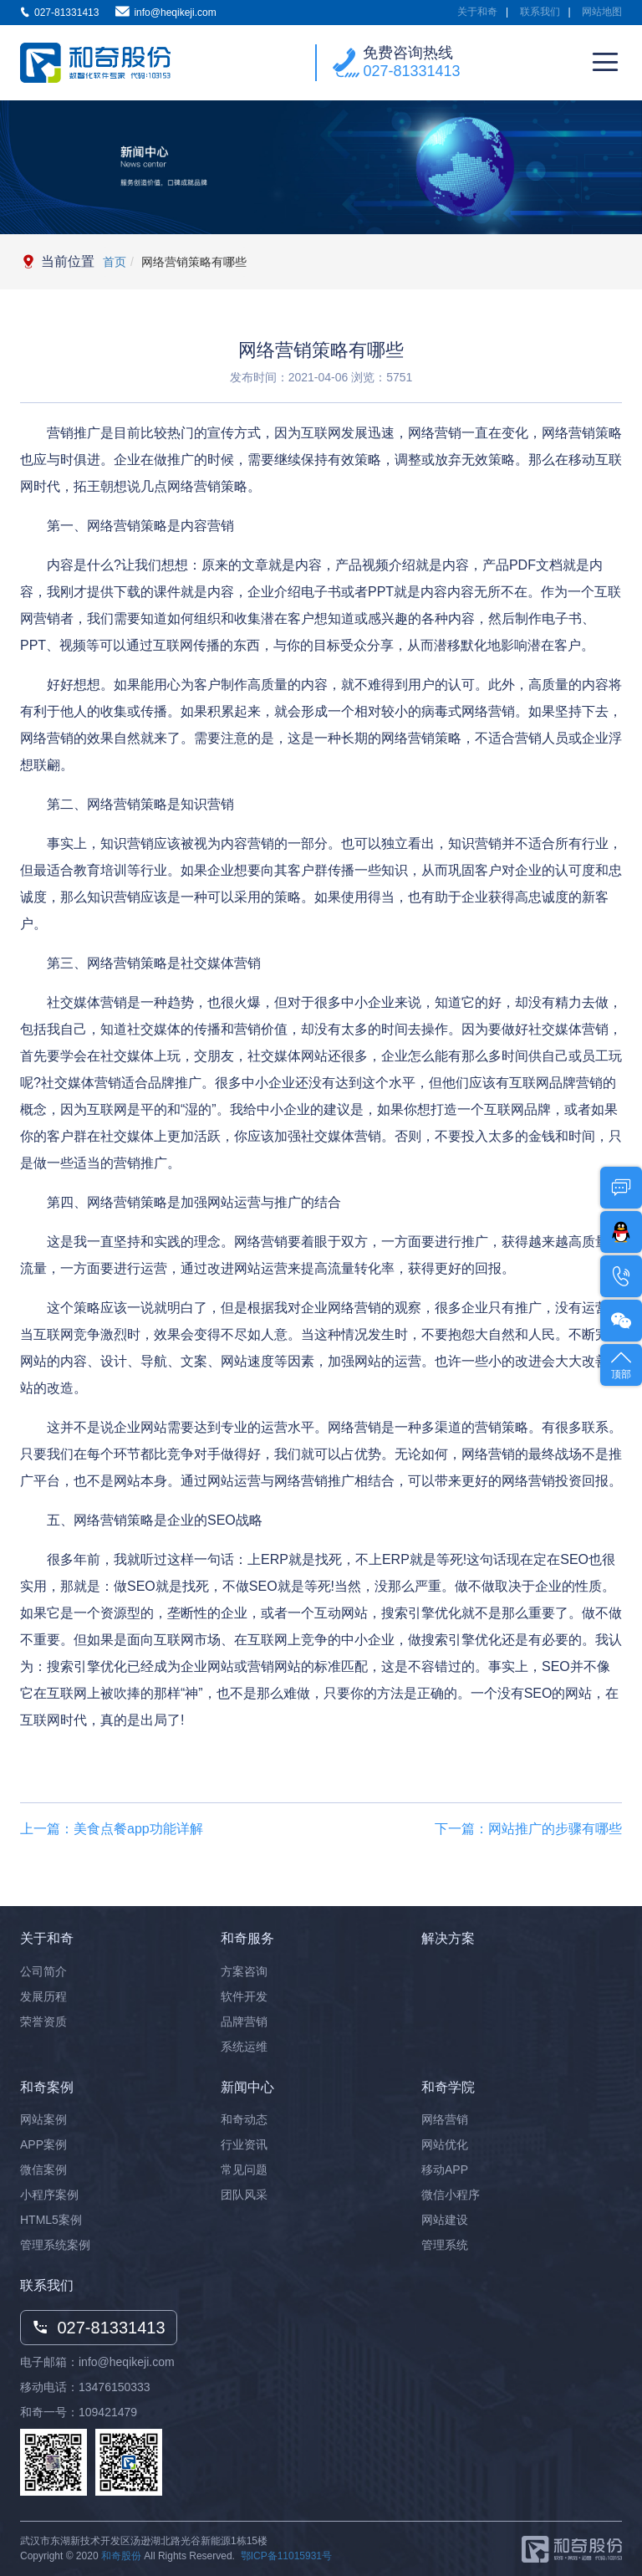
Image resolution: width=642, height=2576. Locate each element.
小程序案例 (49, 2194)
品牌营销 (244, 2021)
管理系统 (444, 2244)
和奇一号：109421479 (78, 2412)
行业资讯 (244, 2144)
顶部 (621, 1363)
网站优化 (444, 2144)
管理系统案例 (55, 2244)
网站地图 (602, 12)
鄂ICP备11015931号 (286, 2556)
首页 (114, 261)
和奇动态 (244, 2119)
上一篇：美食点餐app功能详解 (111, 1829)
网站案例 (43, 2119)
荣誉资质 (43, 2021)
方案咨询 (244, 1971)
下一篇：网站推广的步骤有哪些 (528, 1829)
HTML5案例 (51, 2219)
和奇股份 (121, 2556)
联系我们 (540, 12)
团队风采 (244, 2194)
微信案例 (43, 2169)
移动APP (444, 2169)
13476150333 (114, 2387)
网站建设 (444, 2219)
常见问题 (244, 2169)
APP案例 (43, 2144)
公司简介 (43, 1971)
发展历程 (43, 1996)
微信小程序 (450, 2194)
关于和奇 (477, 12)
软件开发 (244, 1996)
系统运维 (244, 2046)
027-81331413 (411, 71)
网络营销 (444, 2119)
